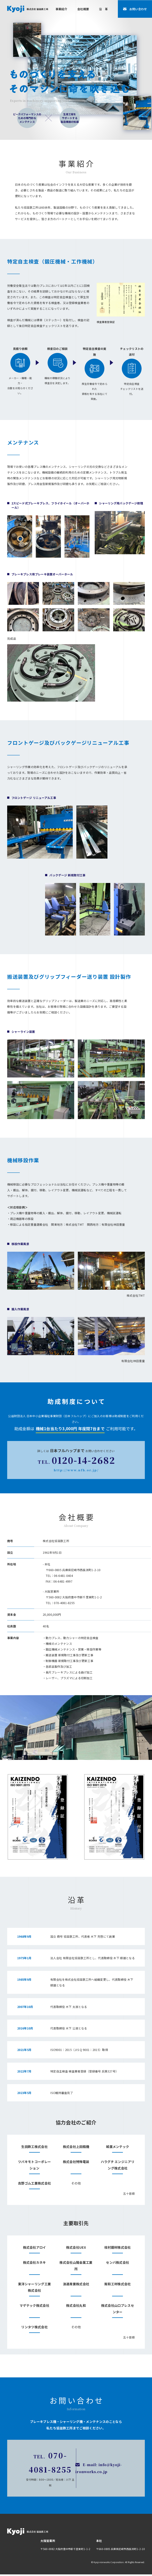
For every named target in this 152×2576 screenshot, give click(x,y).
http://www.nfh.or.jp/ (76, 1470)
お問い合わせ (137, 9)
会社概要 (81, 9)
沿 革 (101, 9)
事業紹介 (59, 9)
